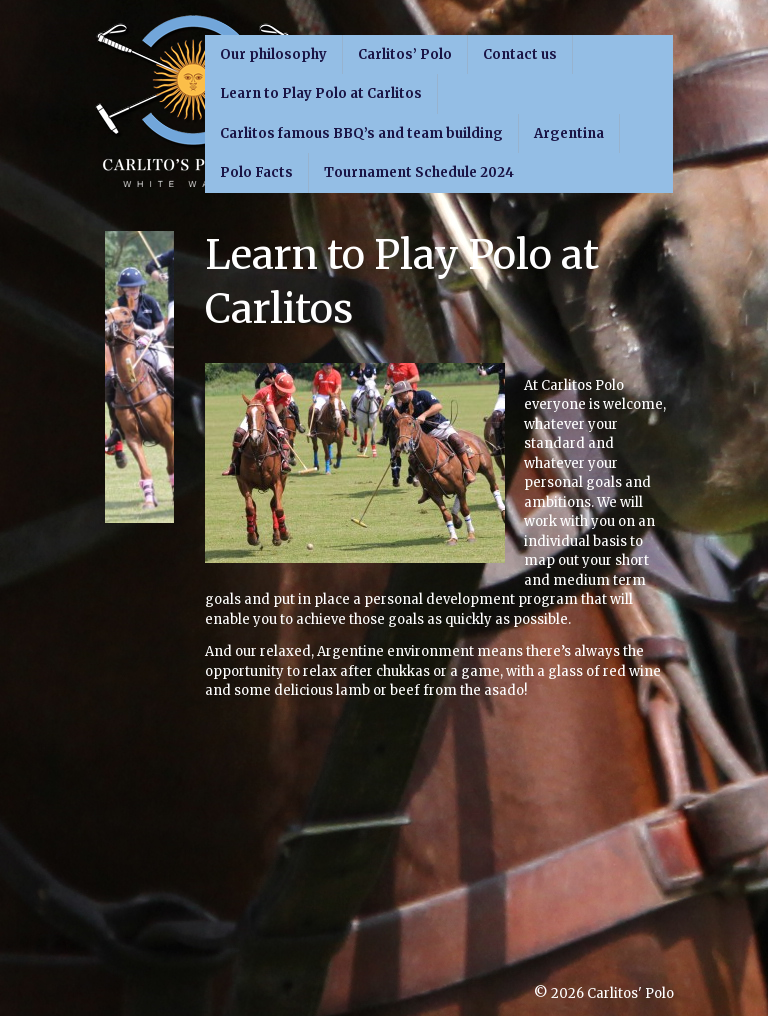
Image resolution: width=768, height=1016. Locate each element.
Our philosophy (273, 54)
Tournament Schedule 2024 (419, 172)
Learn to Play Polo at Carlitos (321, 93)
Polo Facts (256, 172)
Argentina (569, 133)
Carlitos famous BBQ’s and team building (361, 133)
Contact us (520, 54)
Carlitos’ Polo (405, 54)
